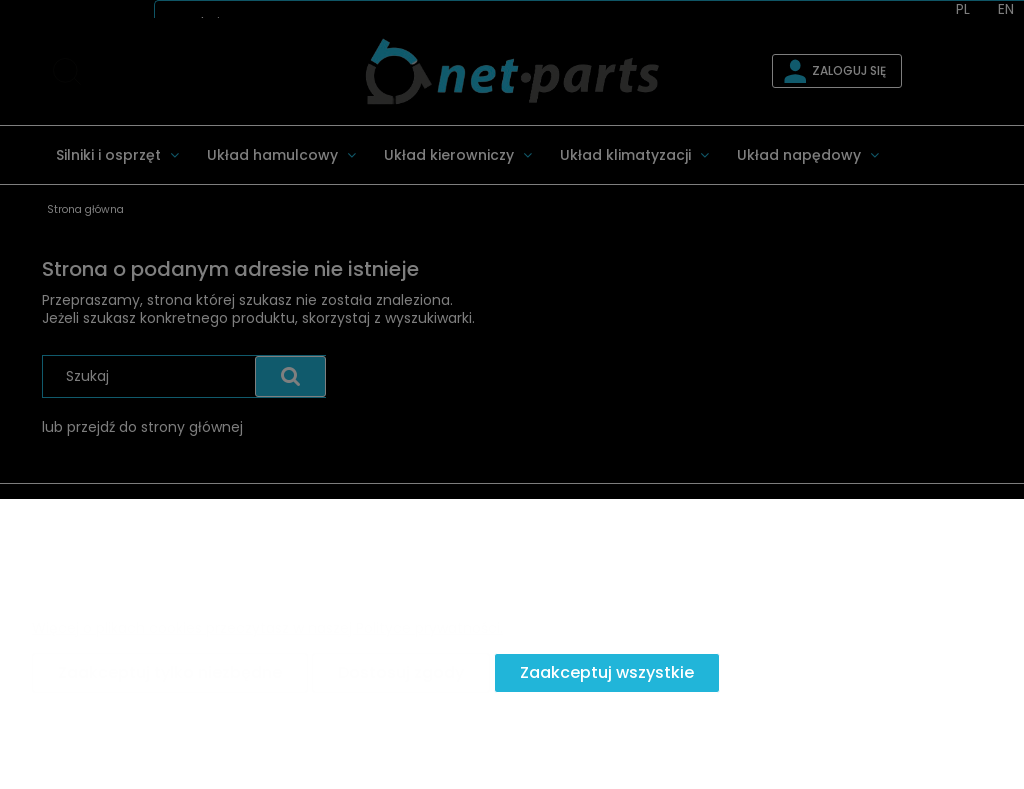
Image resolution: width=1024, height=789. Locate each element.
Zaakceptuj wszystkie (607, 672)
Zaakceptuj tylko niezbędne (170, 672)
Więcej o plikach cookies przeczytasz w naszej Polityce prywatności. (267, 628)
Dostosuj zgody (401, 672)
